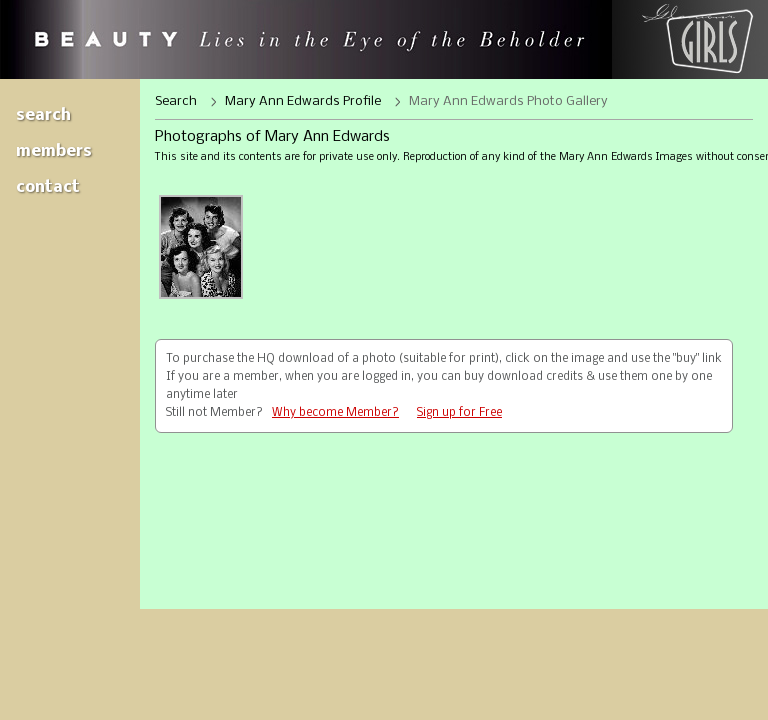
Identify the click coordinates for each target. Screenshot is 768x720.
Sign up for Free (459, 413)
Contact (48, 187)
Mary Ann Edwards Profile (303, 101)
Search (43, 115)
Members (54, 151)
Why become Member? (335, 413)
